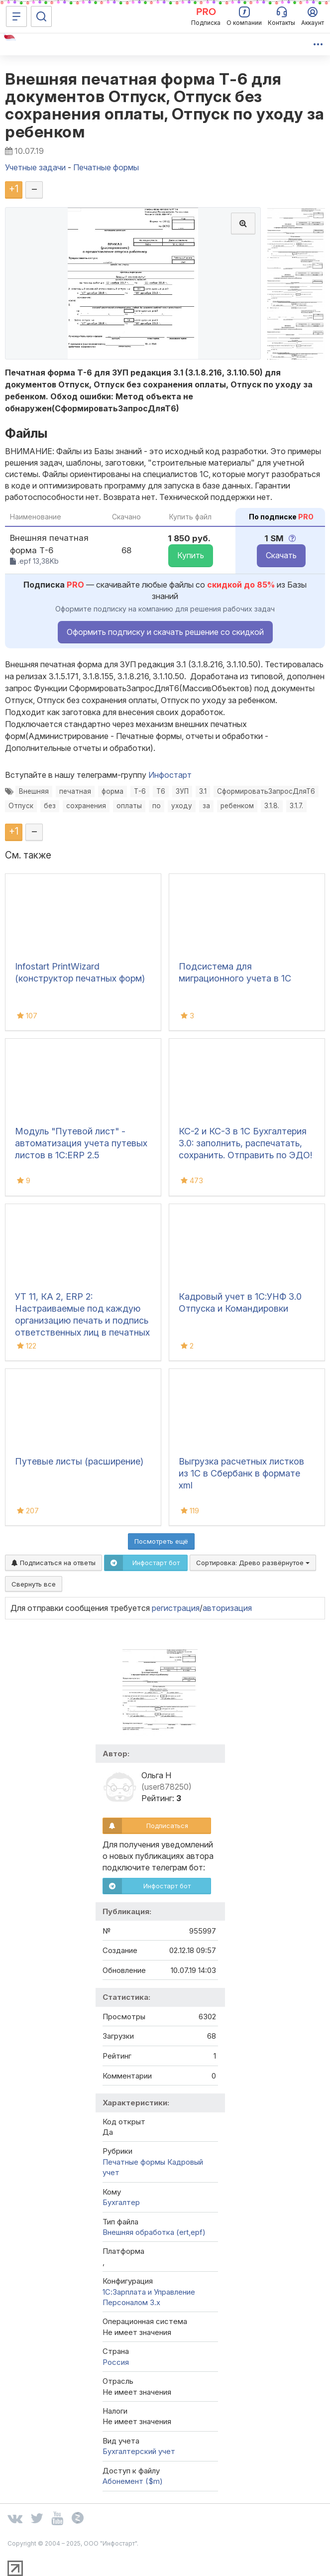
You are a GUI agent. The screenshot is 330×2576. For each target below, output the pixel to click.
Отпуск (20, 806)
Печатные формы (134, 2162)
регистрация (176, 1608)
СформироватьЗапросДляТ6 (266, 791)
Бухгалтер (121, 2202)
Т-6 (140, 791)
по (156, 806)
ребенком (237, 806)
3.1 (203, 791)
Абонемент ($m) (133, 2481)
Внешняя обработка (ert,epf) (154, 2232)
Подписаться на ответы (53, 1563)
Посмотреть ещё (161, 1541)
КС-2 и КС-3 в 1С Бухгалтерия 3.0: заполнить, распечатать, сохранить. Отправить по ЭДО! (245, 1143)
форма (112, 791)
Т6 (160, 791)
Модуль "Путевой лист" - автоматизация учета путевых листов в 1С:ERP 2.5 (81, 1143)
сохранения (86, 806)
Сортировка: (253, 1563)
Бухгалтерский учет (139, 2451)
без (50, 806)
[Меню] (16, 16)
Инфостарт (170, 775)
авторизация (227, 1608)
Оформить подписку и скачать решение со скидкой (165, 632)
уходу (181, 806)
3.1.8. (271, 806)
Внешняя (34, 791)
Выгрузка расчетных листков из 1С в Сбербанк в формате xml (241, 1473)
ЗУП (182, 791)
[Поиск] (41, 16)
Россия (116, 2362)
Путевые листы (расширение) (79, 1461)
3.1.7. (296, 806)
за (206, 806)
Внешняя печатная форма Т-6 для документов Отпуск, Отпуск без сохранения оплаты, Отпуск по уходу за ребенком (165, 105)
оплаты (129, 806)
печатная (75, 791)
